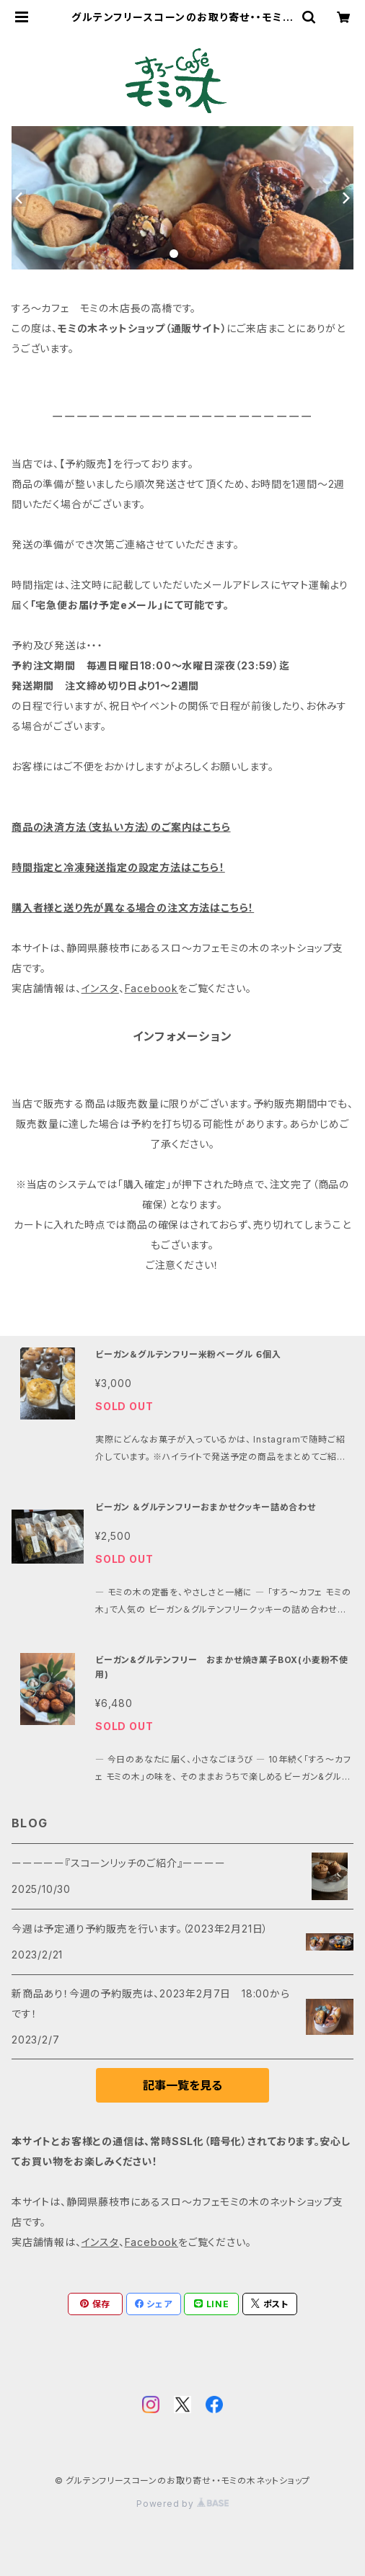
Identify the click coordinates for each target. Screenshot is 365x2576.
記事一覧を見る (182, 2085)
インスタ (100, 988)
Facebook (151, 988)
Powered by (182, 2503)
